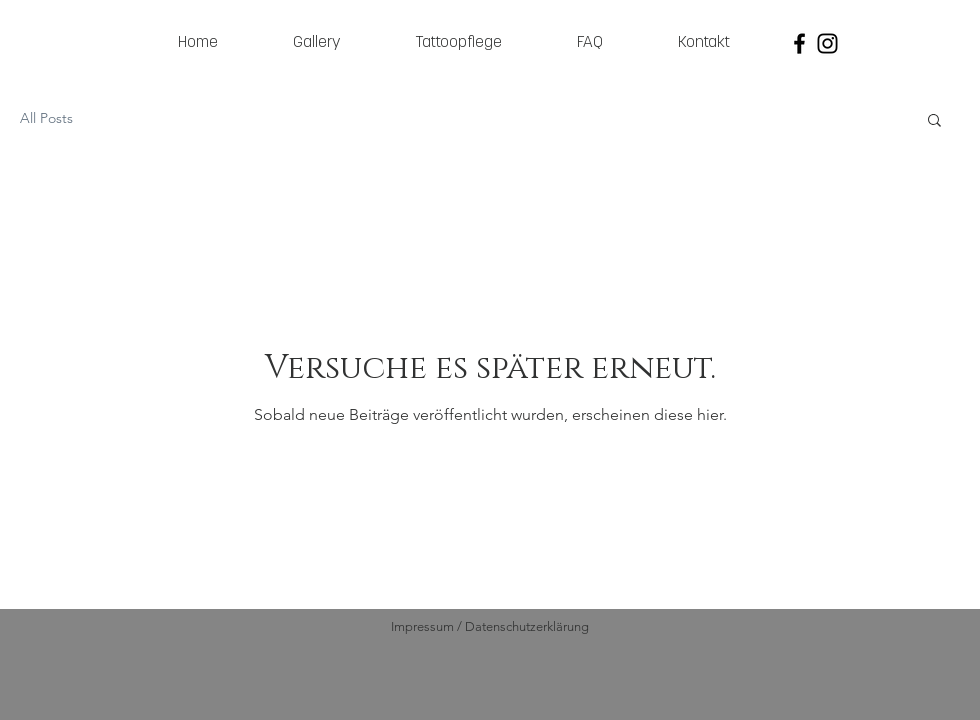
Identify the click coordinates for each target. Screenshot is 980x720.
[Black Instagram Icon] (827, 43)
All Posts (46, 118)
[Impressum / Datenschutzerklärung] (490, 627)
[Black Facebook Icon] (799, 43)
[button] (934, 121)
